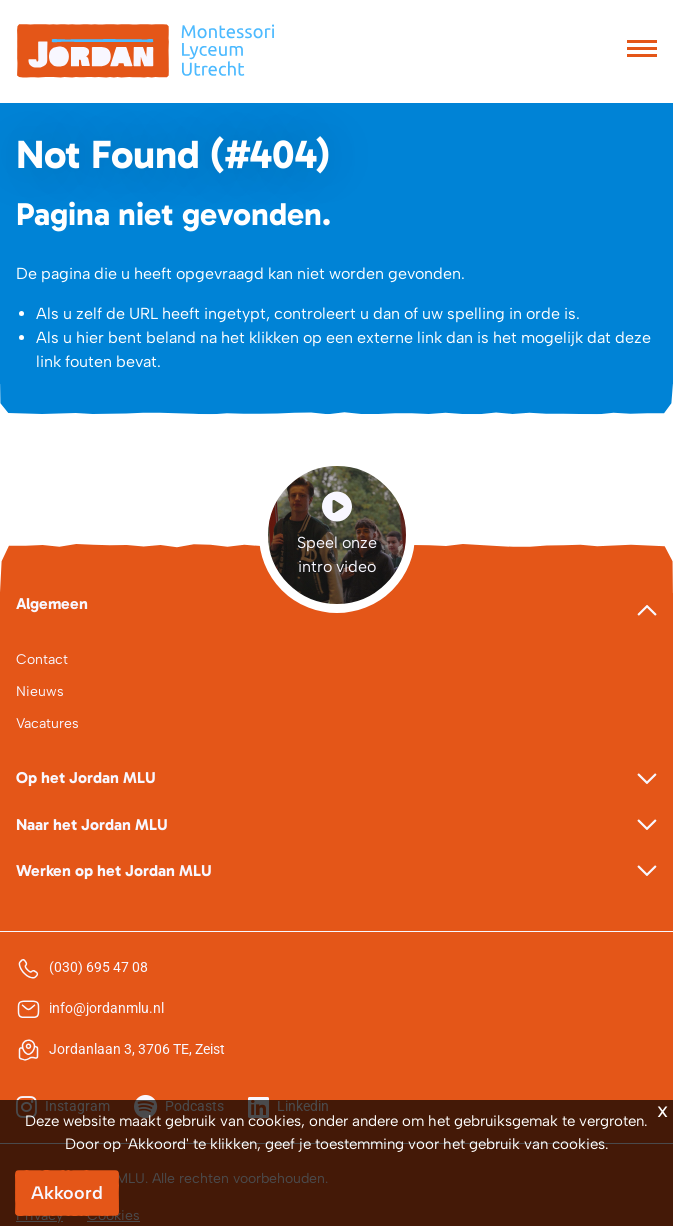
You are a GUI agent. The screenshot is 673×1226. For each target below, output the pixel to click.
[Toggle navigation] (642, 51)
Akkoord (67, 1193)
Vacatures (47, 723)
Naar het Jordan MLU (92, 824)
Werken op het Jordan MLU (114, 870)
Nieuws (40, 691)
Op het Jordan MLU (86, 777)
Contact (42, 659)
